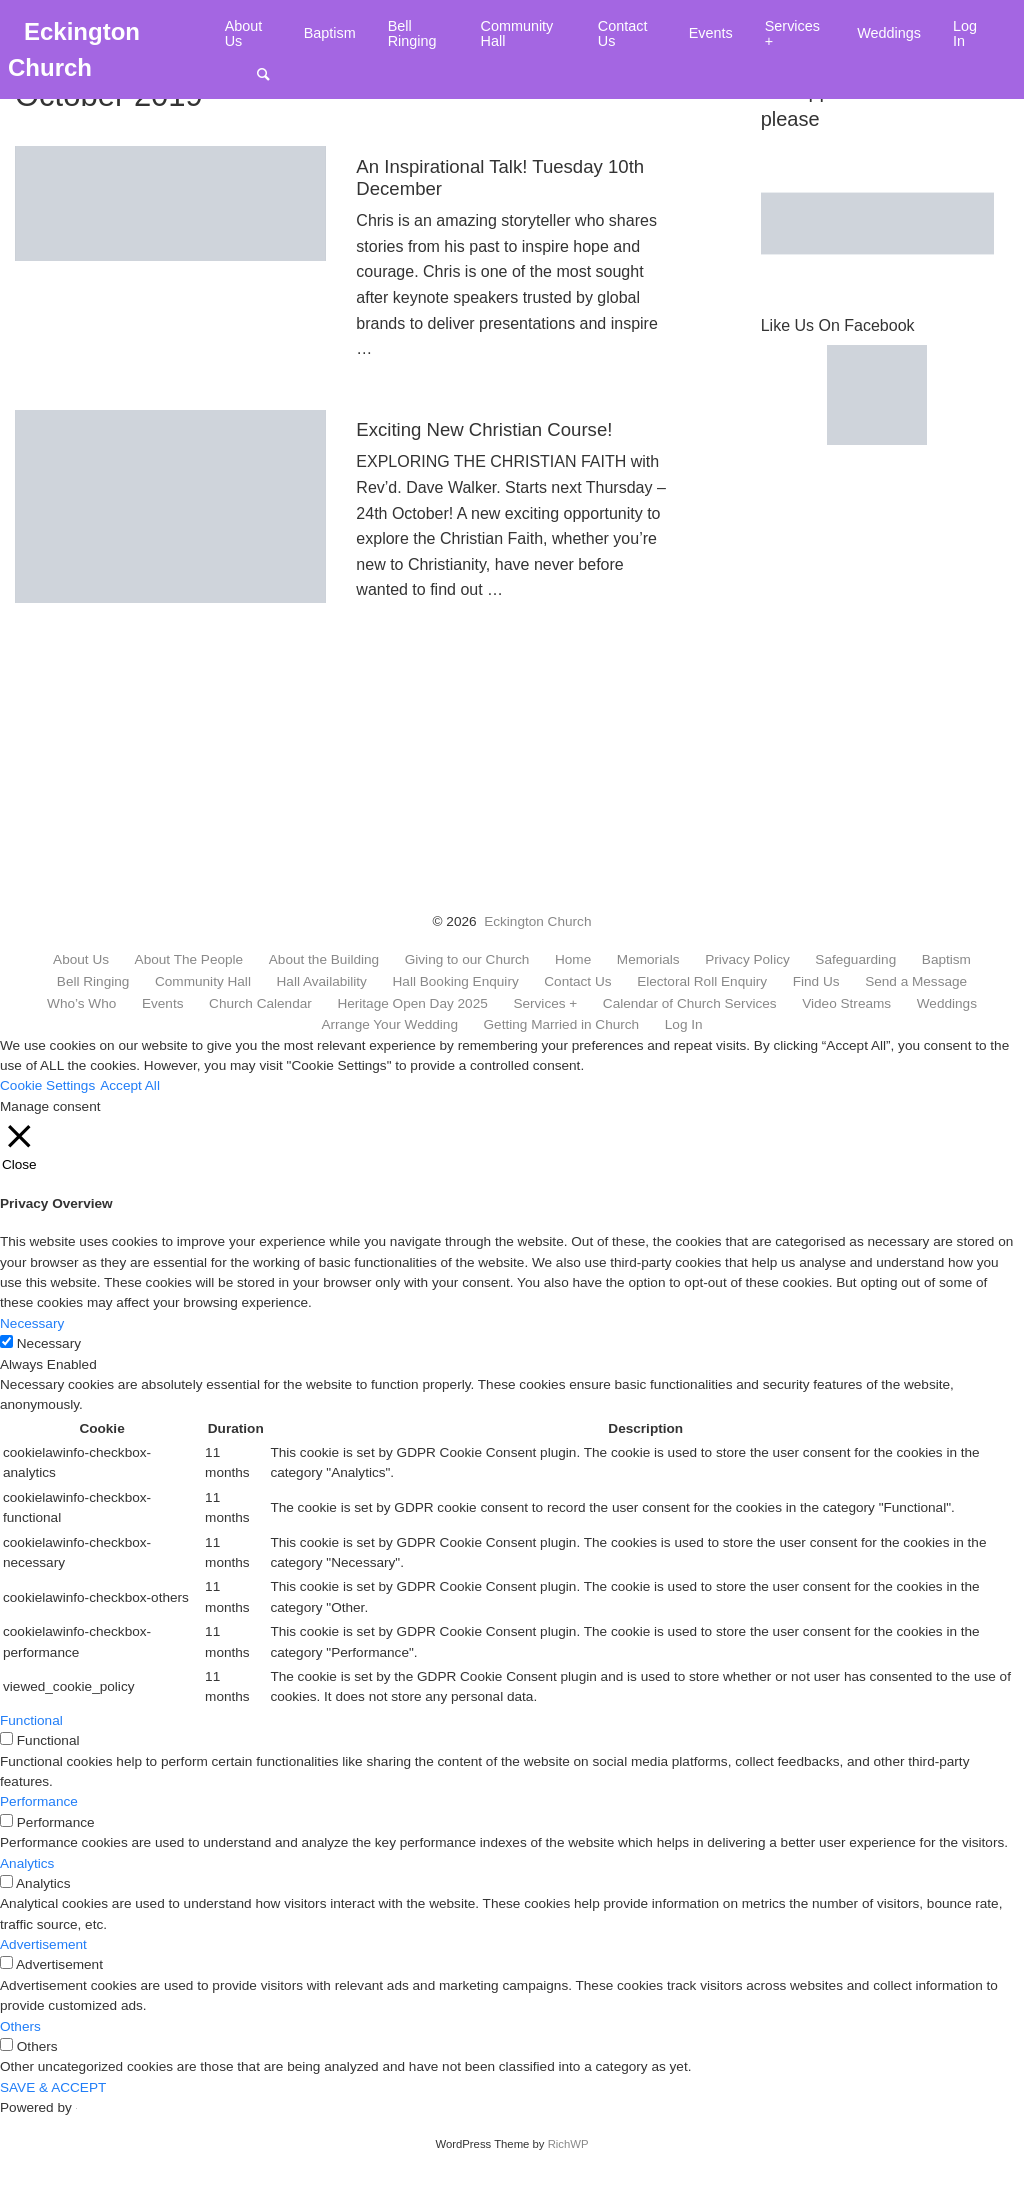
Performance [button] (39, 1801)
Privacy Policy (747, 960)
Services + (792, 33)
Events (711, 33)
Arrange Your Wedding (389, 1025)
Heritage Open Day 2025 (412, 1004)
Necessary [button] (32, 1323)
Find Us (816, 982)
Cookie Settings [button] (47, 1085)
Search (273, 73)
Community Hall (517, 33)
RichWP (568, 2144)
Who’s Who (81, 1004)
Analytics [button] (27, 1863)
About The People (189, 960)
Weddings (889, 33)
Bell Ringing (412, 33)
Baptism (330, 33)
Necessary (49, 1343)
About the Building (324, 960)
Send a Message (916, 982)
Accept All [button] (130, 1085)
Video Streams (846, 1004)
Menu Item (241, 73)
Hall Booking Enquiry (456, 982)
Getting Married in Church (562, 1025)
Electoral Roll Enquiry (702, 982)
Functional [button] (31, 1720)
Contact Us (623, 33)
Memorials (648, 960)
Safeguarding (855, 960)
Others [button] (20, 2026)
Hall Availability (322, 982)
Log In (965, 33)
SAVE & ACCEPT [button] (53, 2087)
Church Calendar (260, 1004)
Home (573, 960)
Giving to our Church (467, 960)
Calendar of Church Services (690, 1004)
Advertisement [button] (43, 1944)
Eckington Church (537, 921)
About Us (244, 33)
